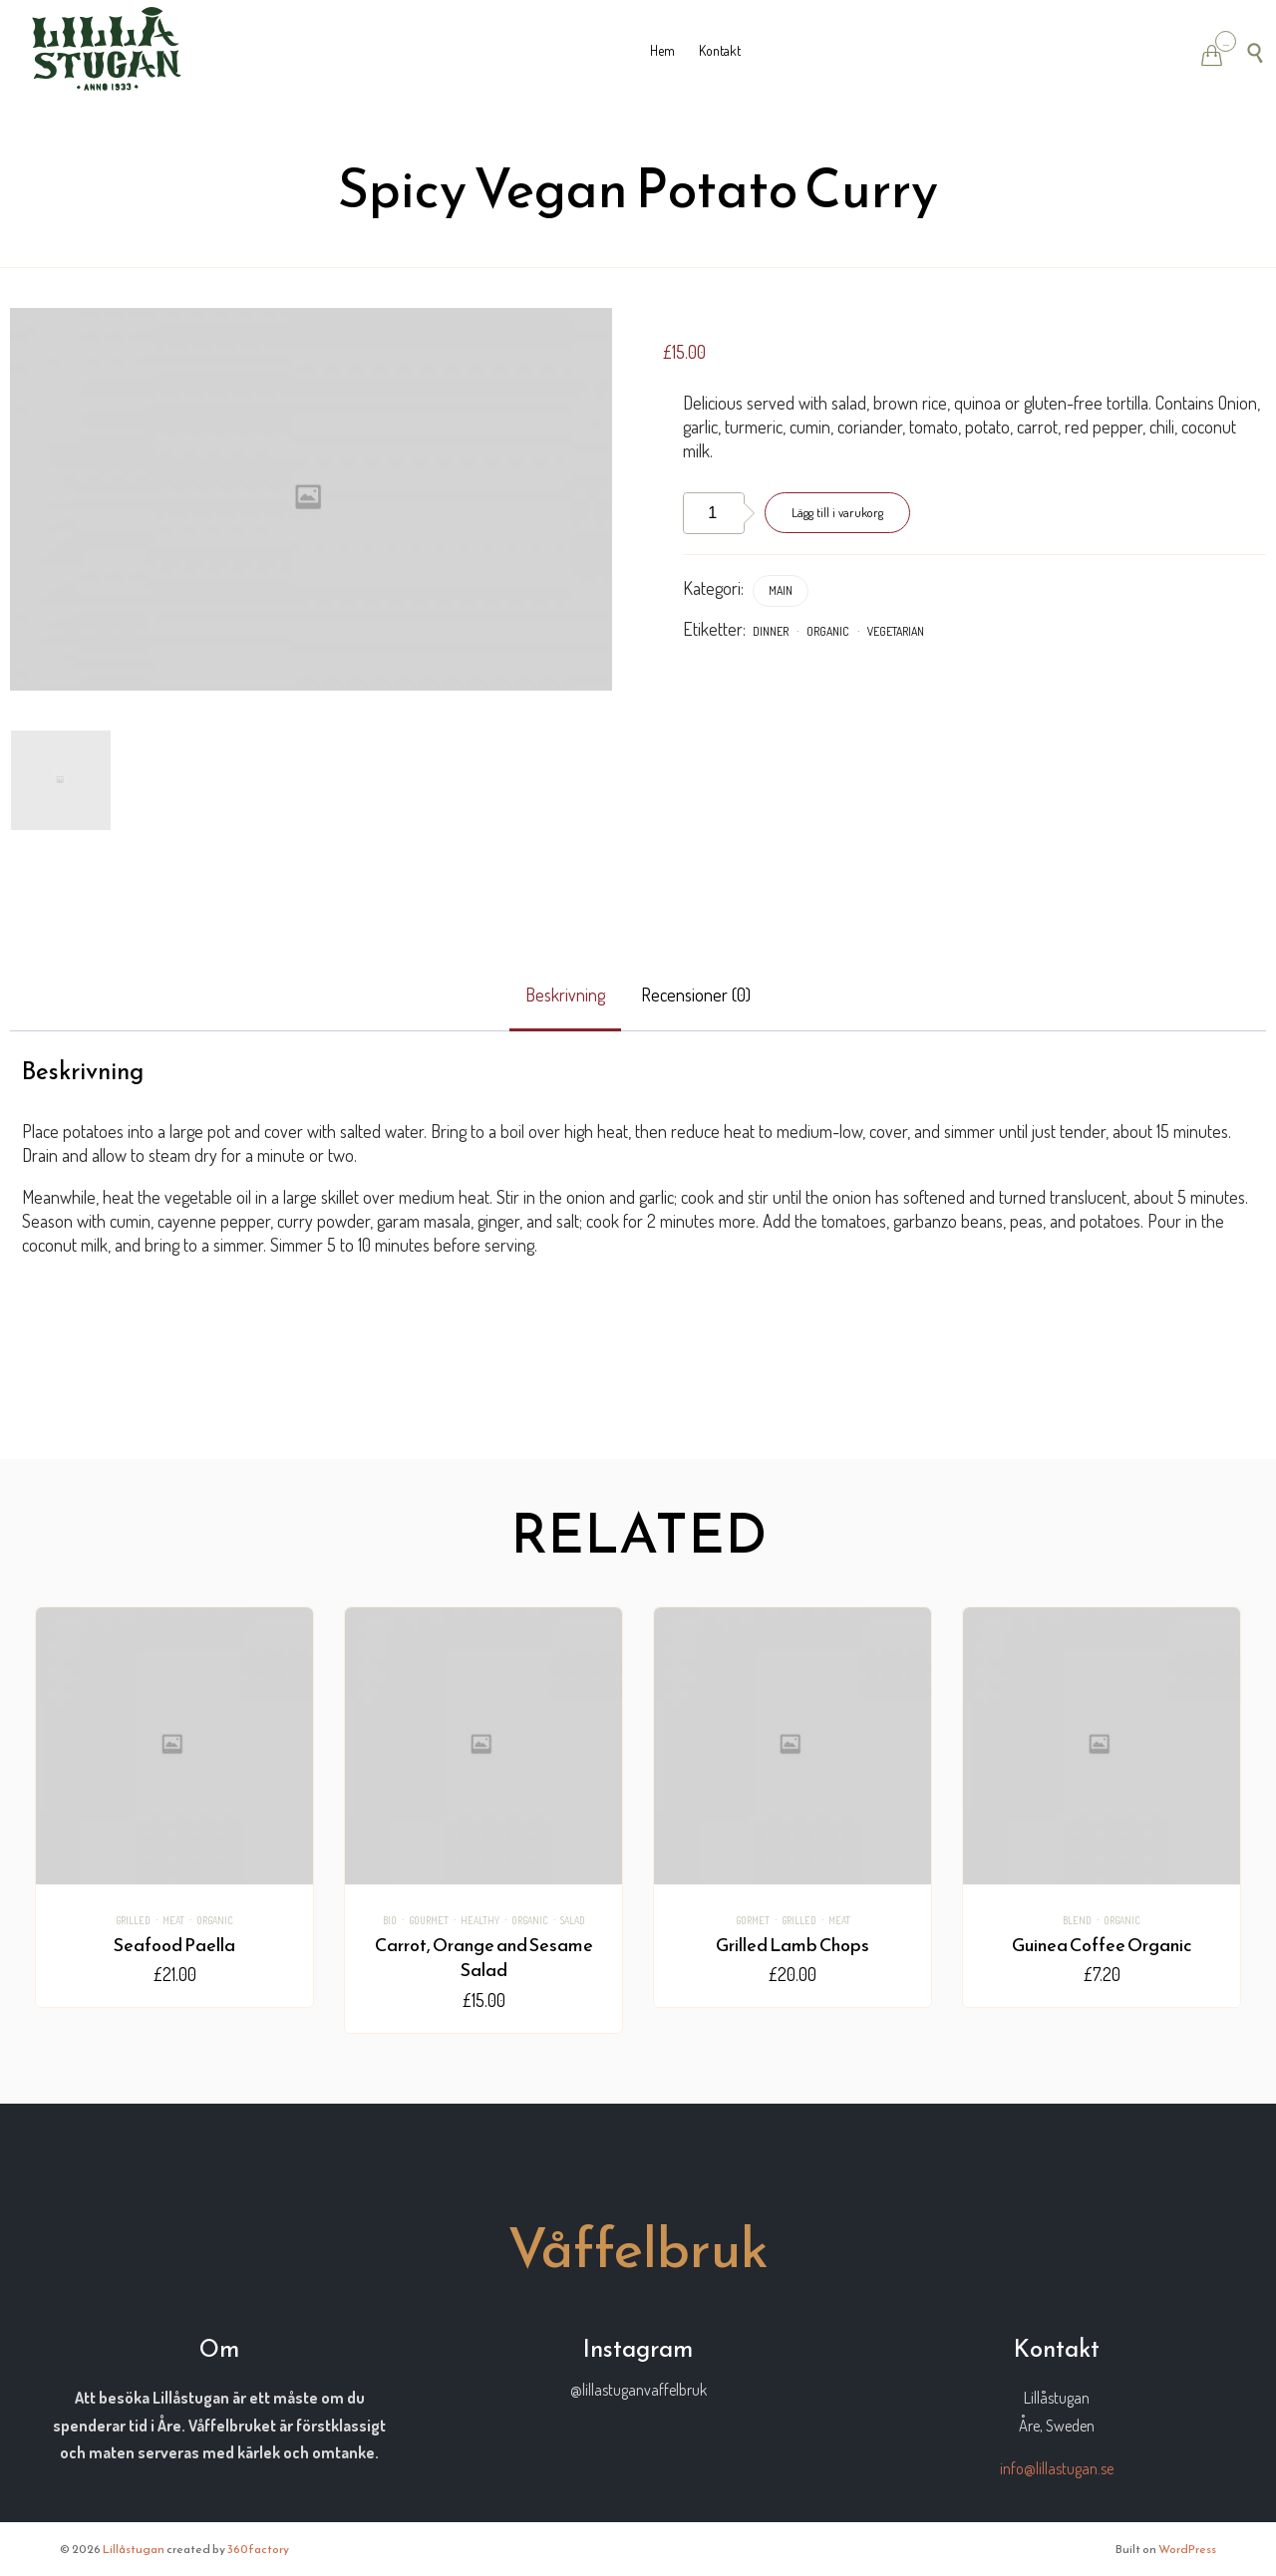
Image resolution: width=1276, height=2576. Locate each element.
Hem (662, 50)
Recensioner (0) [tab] (696, 994)
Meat (173, 1920)
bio (390, 1920)
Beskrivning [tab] (565, 994)
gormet (753, 1920)
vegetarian (895, 631)
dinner (771, 631)
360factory (258, 2549)
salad (572, 1920)
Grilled (133, 1920)
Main (781, 590)
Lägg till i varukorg (837, 512)
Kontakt (720, 50)
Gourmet (429, 1920)
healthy (480, 1920)
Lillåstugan (133, 2549)
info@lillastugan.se (1057, 2468)
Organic (827, 631)
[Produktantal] (714, 513)
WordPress (1187, 2549)
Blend (1077, 1920)
